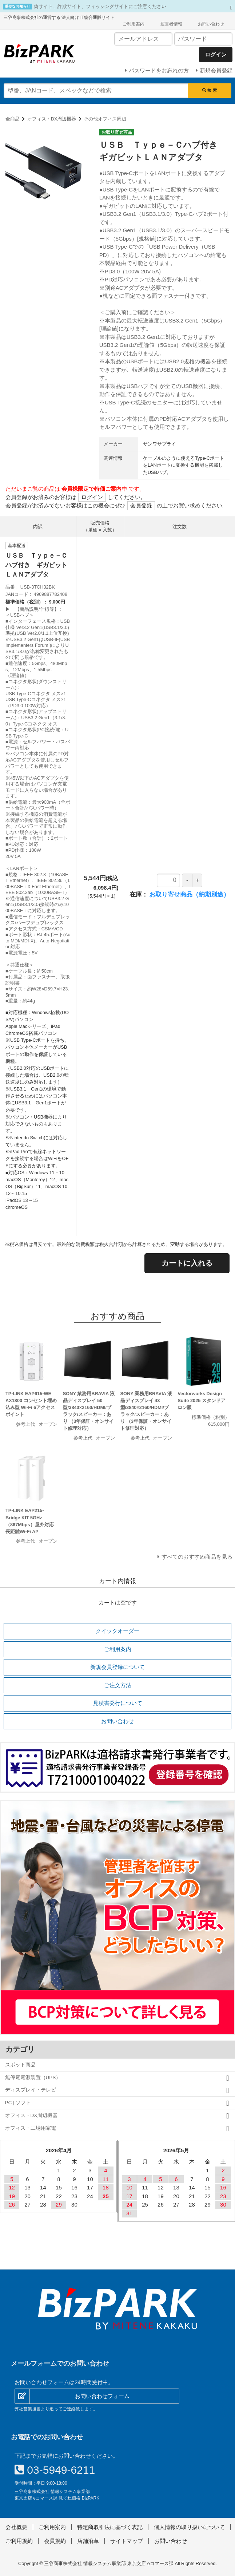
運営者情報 (171, 24)
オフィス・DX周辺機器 (51, 119)
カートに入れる (187, 1263)
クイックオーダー (117, 1631)
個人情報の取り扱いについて (189, 2527)
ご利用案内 (133, 24)
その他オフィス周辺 (105, 119)
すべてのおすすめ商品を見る (197, 1557)
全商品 (12, 119)
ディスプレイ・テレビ (30, 2090)
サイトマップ (126, 2541)
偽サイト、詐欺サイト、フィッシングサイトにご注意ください (100, 6)
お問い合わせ (211, 24)
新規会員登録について (117, 1667)
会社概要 (16, 2527)
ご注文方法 (117, 1685)
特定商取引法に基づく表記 (110, 2527)
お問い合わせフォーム (102, 2396)
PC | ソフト (18, 2102)
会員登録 (141, 505)
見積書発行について (117, 1703)
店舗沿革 (88, 2541)
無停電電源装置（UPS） (33, 2077)
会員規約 (55, 2541)
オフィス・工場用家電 (30, 2128)
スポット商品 (20, 2064)
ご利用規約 (19, 2541)
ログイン (92, 497)
